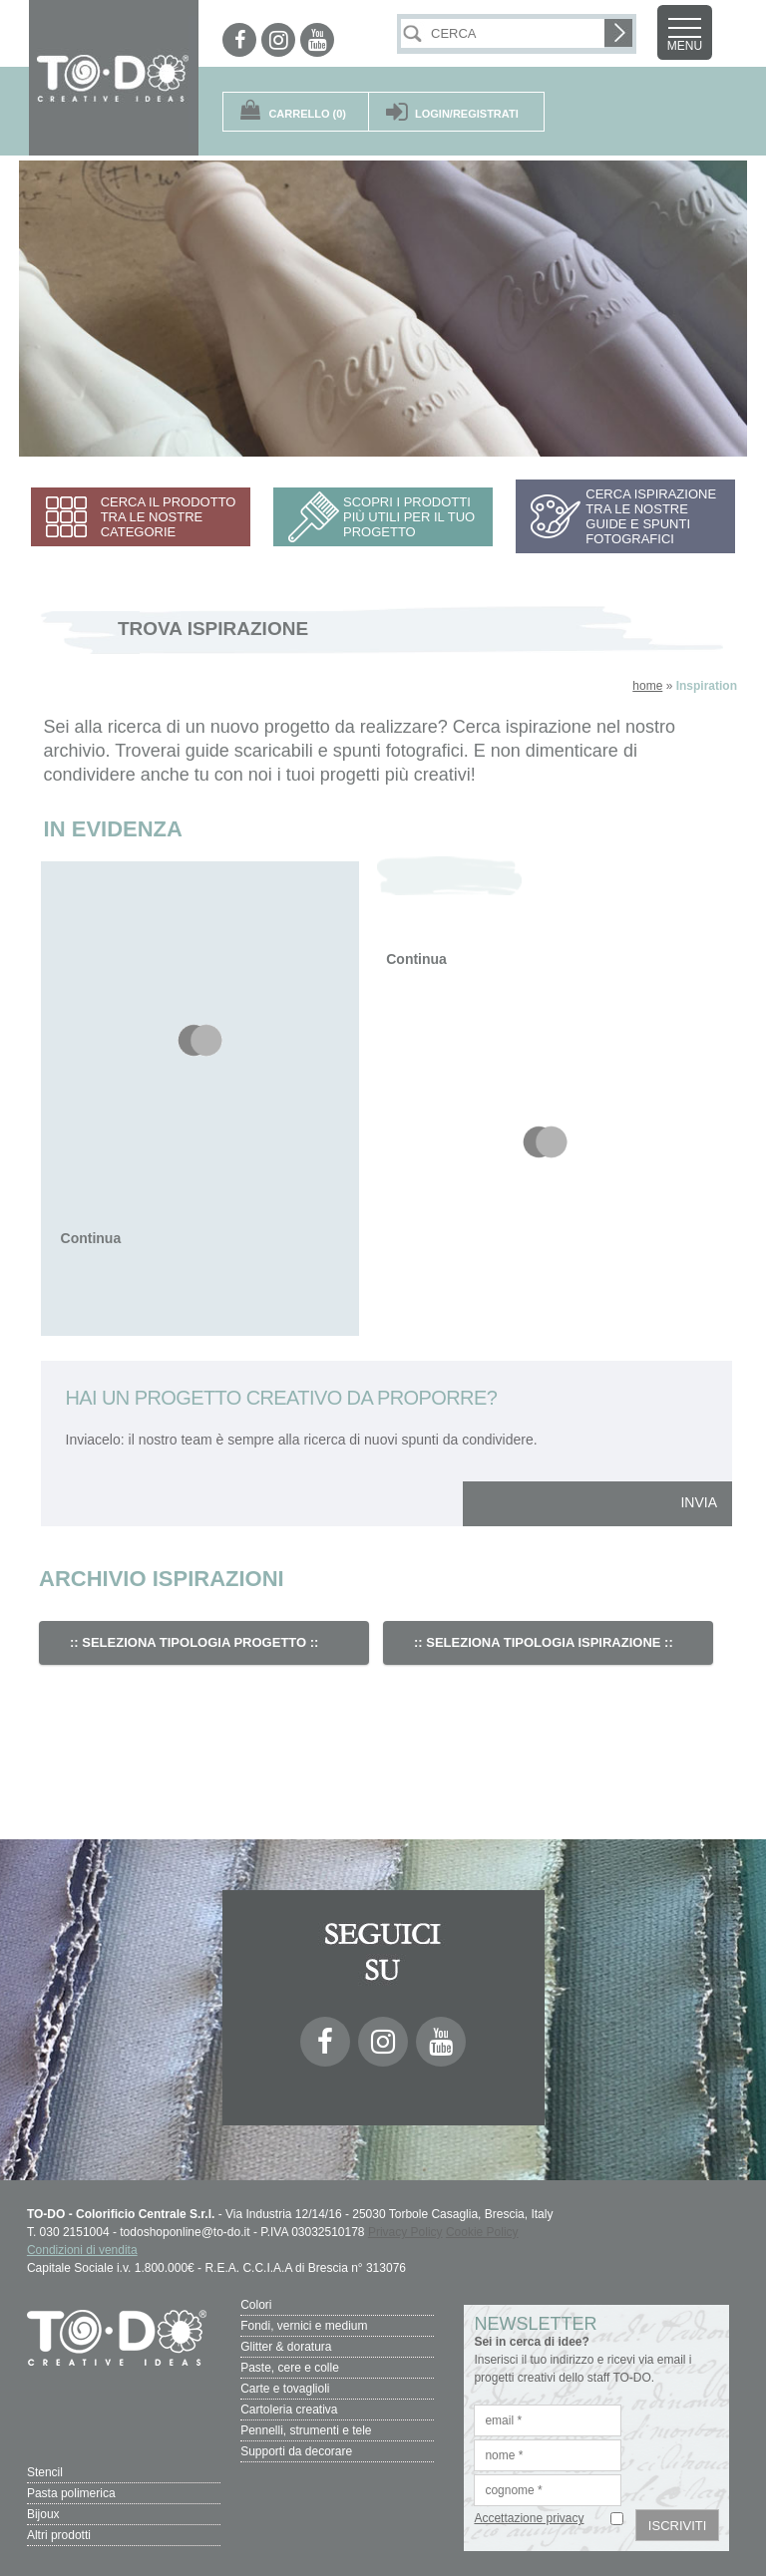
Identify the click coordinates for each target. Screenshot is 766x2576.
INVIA (698, 1502)
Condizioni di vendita (82, 2250)
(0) (307, 114)
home (647, 686)
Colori (255, 2305)
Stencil (45, 2472)
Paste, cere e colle (289, 2368)
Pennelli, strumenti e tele (305, 2430)
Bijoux (43, 2514)
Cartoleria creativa (288, 2409)
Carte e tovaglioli (284, 2389)
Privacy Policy (405, 2232)
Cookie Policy (482, 2232)
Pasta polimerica (71, 2493)
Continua (91, 1238)
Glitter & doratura (285, 2347)
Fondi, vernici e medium (303, 2326)
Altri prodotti (59, 2535)
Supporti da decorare (296, 2451)
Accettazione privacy (528, 2518)
